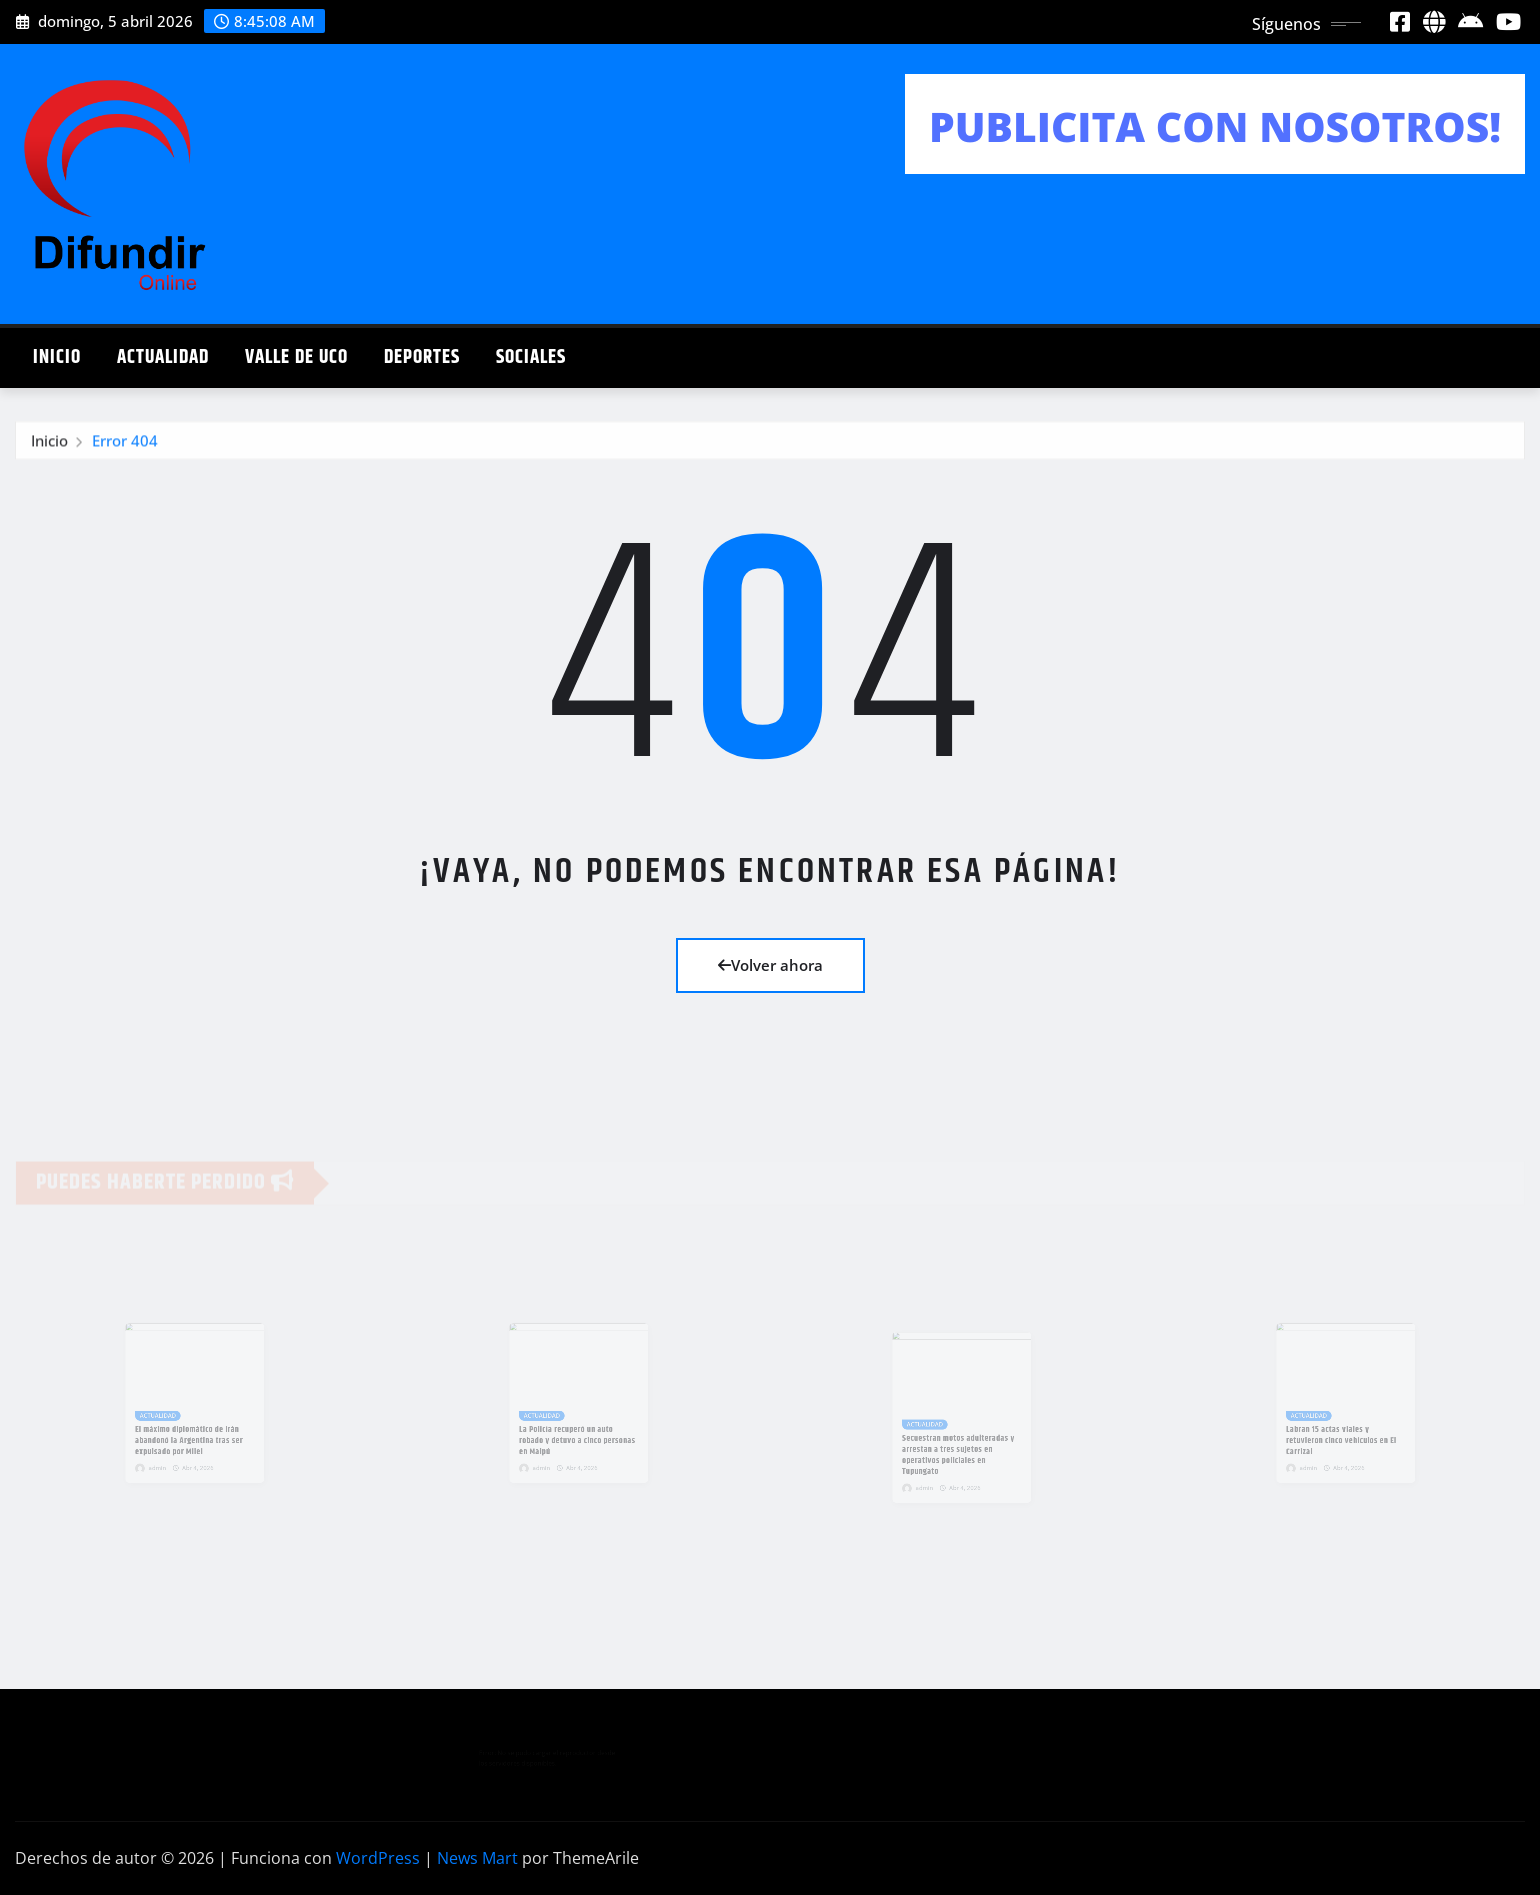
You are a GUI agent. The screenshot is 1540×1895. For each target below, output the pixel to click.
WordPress (378, 1858)
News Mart (477, 1858)
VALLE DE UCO (296, 357)
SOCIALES (531, 357)
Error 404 (125, 443)
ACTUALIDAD (163, 357)
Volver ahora (770, 965)
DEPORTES (422, 357)
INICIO (57, 357)
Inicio (49, 443)
